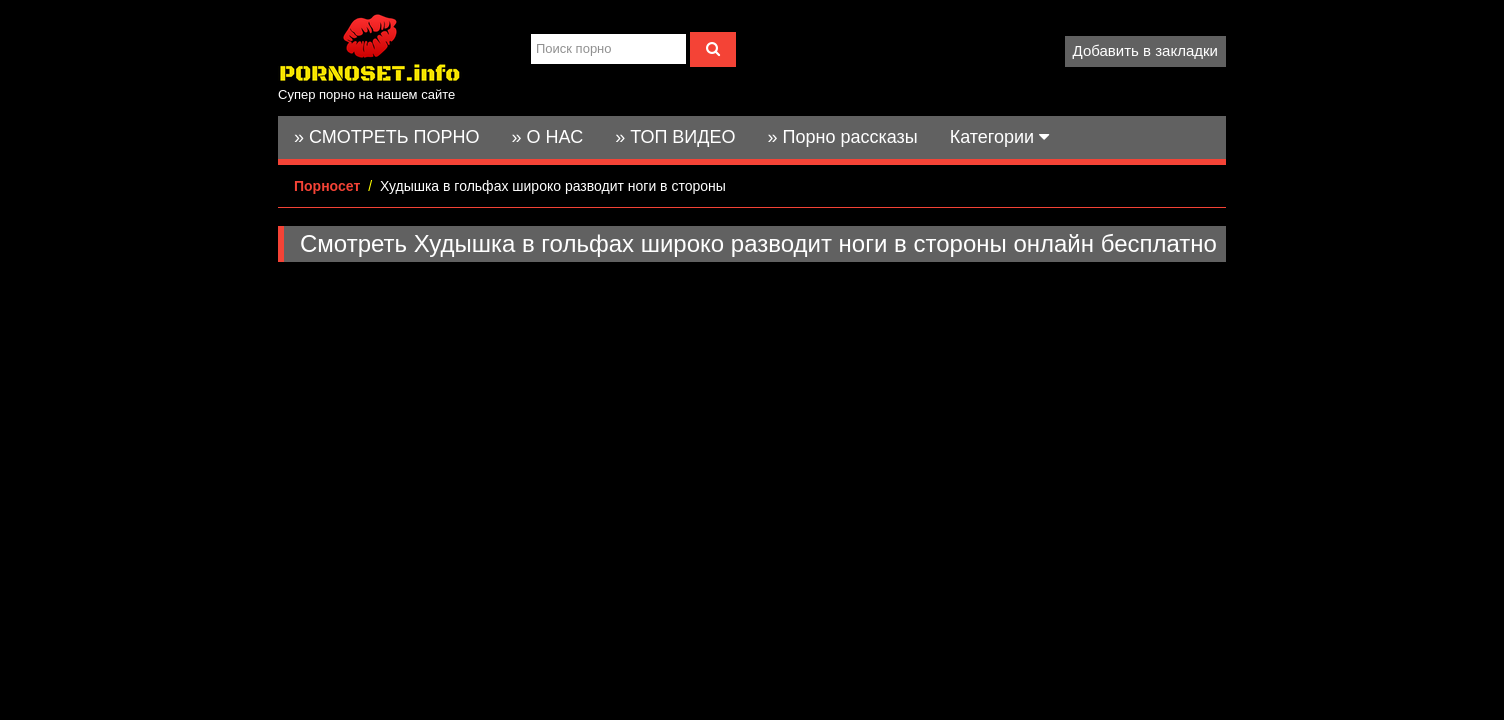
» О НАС (548, 137)
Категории (999, 137)
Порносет (327, 186)
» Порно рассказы (842, 137)
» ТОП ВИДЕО (675, 137)
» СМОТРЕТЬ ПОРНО (387, 137)
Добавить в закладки (1145, 50)
